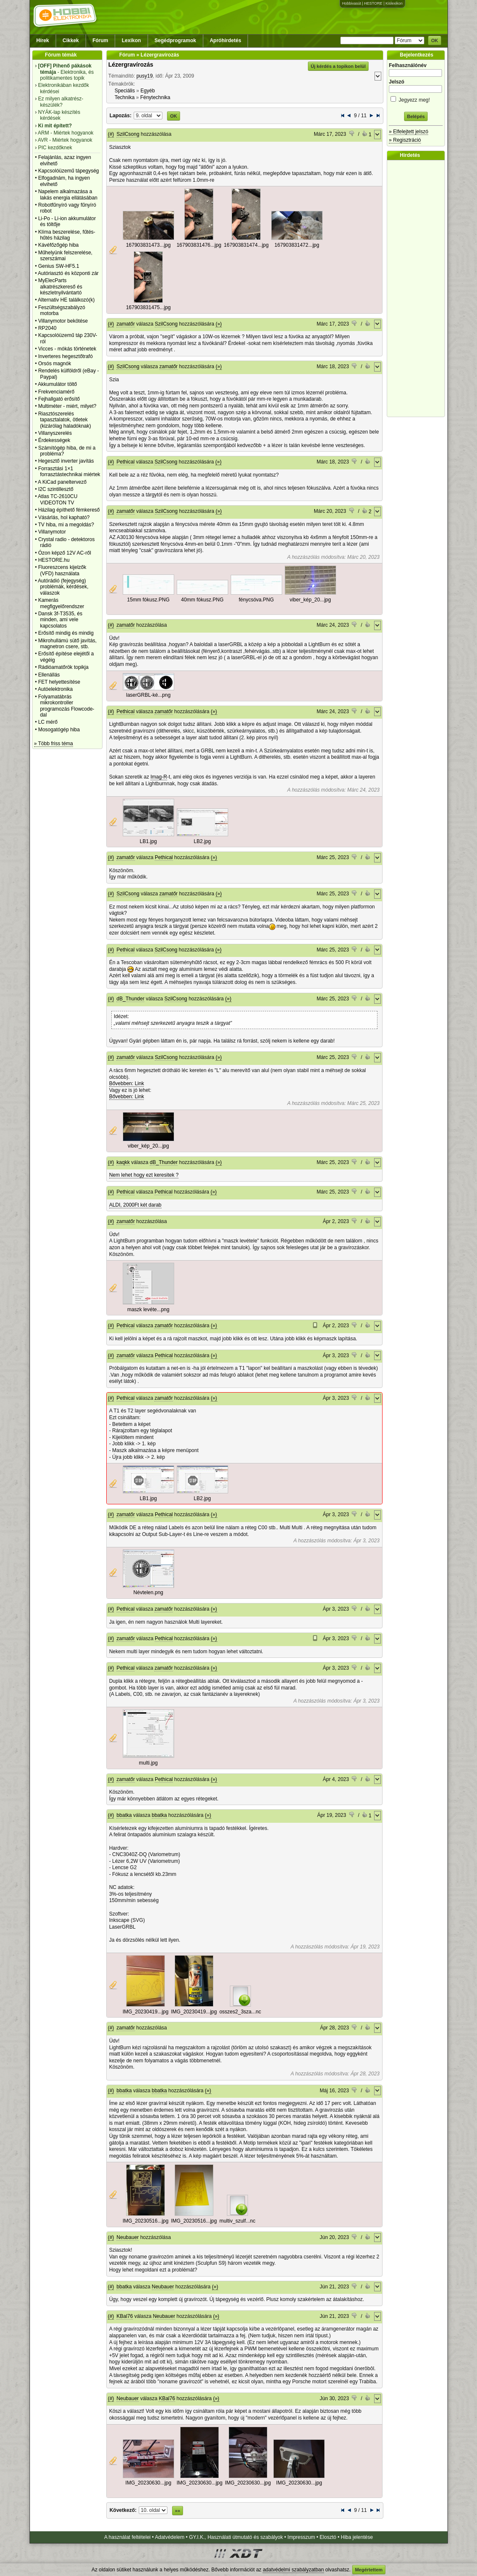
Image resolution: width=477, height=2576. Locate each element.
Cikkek (70, 40)
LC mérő (47, 722)
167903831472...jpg (297, 245)
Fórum (100, 40)
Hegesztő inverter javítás (66, 461)
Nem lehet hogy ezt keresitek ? (144, 1175)
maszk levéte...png (148, 1309)
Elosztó (328, 2537)
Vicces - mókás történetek (67, 349)
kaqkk (122, 1162)
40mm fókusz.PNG (202, 600)
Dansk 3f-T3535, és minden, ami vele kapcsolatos (60, 620)
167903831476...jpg (199, 245)
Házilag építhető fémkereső (69, 510)
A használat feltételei (127, 2537)
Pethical (125, 462)
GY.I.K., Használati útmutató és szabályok (236, 2537)
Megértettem (369, 2569)
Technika (125, 97)
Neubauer (127, 2237)
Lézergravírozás (131, 64)
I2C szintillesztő (55, 489)
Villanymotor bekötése (63, 321)
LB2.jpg (202, 841)
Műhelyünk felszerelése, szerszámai (65, 255)
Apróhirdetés (225, 40)
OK (434, 40)
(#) (111, 134)
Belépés (416, 116)
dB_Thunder (130, 999)
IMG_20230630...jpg (148, 2483)
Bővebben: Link (126, 1083)
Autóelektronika (55, 689)
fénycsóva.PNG (256, 600)
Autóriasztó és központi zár (68, 273)
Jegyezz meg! (416, 98)
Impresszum (301, 2537)
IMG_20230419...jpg (146, 2012)
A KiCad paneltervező (62, 482)
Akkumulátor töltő (57, 384)
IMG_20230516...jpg (146, 2221)
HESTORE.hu (53, 560)
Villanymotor (52, 532)
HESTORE (373, 3)
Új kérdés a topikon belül (338, 66)
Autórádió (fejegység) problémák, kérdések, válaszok (63, 587)
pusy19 (144, 76)
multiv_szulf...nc (237, 2221)
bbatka (124, 1815)
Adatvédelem (169, 2537)
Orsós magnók (54, 363)
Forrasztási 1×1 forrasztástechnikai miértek (69, 471)
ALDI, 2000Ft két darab (135, 1205)
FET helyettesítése (59, 682)
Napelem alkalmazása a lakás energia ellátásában (67, 194)
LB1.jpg (148, 841)
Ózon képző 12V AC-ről (64, 553)
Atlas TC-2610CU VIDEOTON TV (58, 499)
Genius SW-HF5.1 (58, 266)
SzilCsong (127, 134)
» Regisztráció (405, 140)
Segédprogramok (175, 40)
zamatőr (125, 324)
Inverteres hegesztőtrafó (65, 356)
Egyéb (147, 91)
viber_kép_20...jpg (310, 600)
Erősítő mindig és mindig (65, 633)
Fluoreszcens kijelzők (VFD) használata (62, 570)
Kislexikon (394, 3)
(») (219, 324)
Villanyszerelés (55, 433)
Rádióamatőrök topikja (63, 667)
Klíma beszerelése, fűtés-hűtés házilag (66, 235)
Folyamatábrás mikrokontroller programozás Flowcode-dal (66, 706)
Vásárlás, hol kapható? (63, 517)
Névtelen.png (148, 1592)
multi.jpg (148, 1763)
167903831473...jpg (148, 245)
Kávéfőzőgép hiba (58, 245)
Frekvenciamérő (56, 392)
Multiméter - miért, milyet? (67, 406)
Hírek (42, 40)
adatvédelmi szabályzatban (293, 2570)
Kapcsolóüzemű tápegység (68, 171)
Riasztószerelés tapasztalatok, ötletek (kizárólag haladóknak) (64, 420)
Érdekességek (54, 440)
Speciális (125, 91)
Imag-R (159, 777)
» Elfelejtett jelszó (408, 132)
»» (177, 2510)
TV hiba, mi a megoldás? (66, 525)
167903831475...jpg (148, 307)
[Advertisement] (418, 288)
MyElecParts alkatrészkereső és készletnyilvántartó (60, 287)
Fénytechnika (155, 97)
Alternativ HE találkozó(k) (66, 300)
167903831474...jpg (246, 245)
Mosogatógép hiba (59, 730)
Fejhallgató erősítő (59, 399)
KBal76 (124, 2316)
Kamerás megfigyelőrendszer (61, 603)
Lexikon (131, 40)
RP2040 (47, 328)
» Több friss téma (53, 743)
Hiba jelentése (357, 2537)
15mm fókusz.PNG (148, 600)
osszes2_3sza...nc (240, 2012)
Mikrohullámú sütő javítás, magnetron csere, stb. (67, 643)
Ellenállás (48, 675)
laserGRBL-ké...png (148, 695)
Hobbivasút (351, 3)
